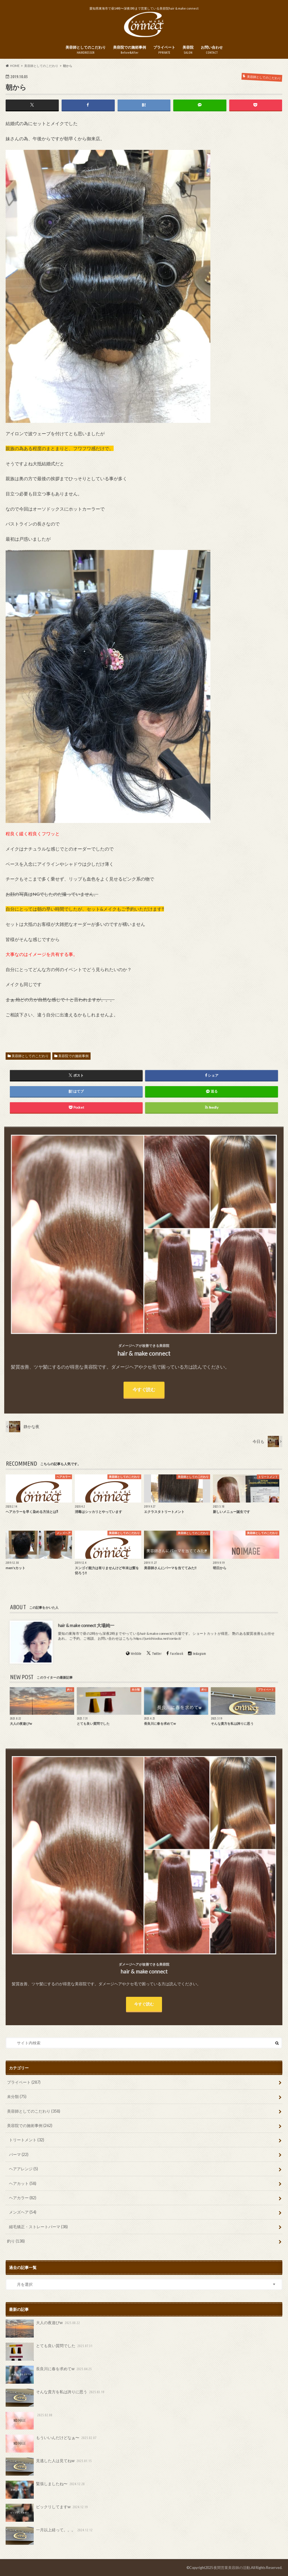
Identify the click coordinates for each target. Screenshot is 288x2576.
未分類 (16, 2096)
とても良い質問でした (49, 2352)
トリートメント (26, 2139)
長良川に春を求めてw (49, 2375)
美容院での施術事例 (129, 50)
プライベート (164, 50)
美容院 (188, 50)
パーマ (18, 2154)
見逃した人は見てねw (49, 2467)
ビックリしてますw (47, 2513)
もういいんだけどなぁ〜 (51, 2444)
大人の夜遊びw (43, 2329)
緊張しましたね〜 (46, 2490)
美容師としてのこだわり (86, 50)
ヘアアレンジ (23, 2168)
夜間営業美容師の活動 (231, 2567)
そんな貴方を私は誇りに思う (55, 2398)
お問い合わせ (212, 50)
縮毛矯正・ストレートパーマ (38, 2226)
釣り (16, 2241)
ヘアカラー (22, 2197)
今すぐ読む (144, 2004)
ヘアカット (22, 2183)
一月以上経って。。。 (49, 2536)
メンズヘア (22, 2212)
